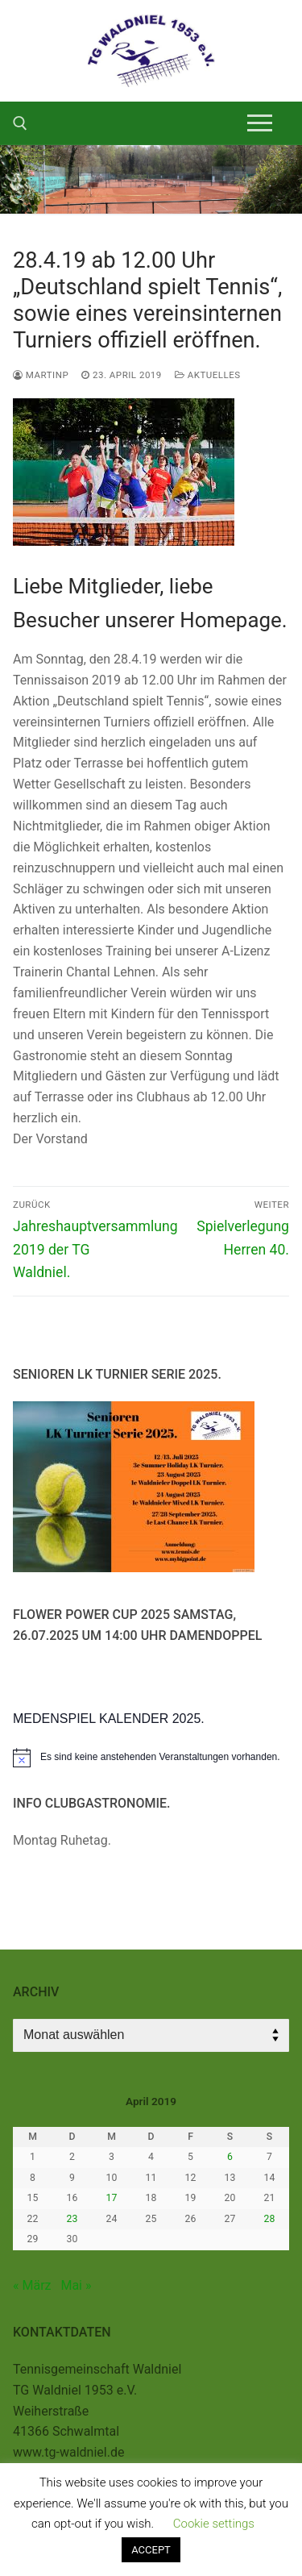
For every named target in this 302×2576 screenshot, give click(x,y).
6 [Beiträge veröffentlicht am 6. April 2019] (230, 2156)
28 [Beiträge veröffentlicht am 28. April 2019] (269, 2218)
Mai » (75, 2285)
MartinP (40, 375)
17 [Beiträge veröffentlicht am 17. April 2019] (112, 2198)
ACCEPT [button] (151, 2550)
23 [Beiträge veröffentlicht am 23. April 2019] (72, 2218)
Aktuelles (208, 375)
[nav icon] (259, 123)
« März (32, 2285)
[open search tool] (20, 123)
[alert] (151, 1757)
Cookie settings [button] (213, 2523)
